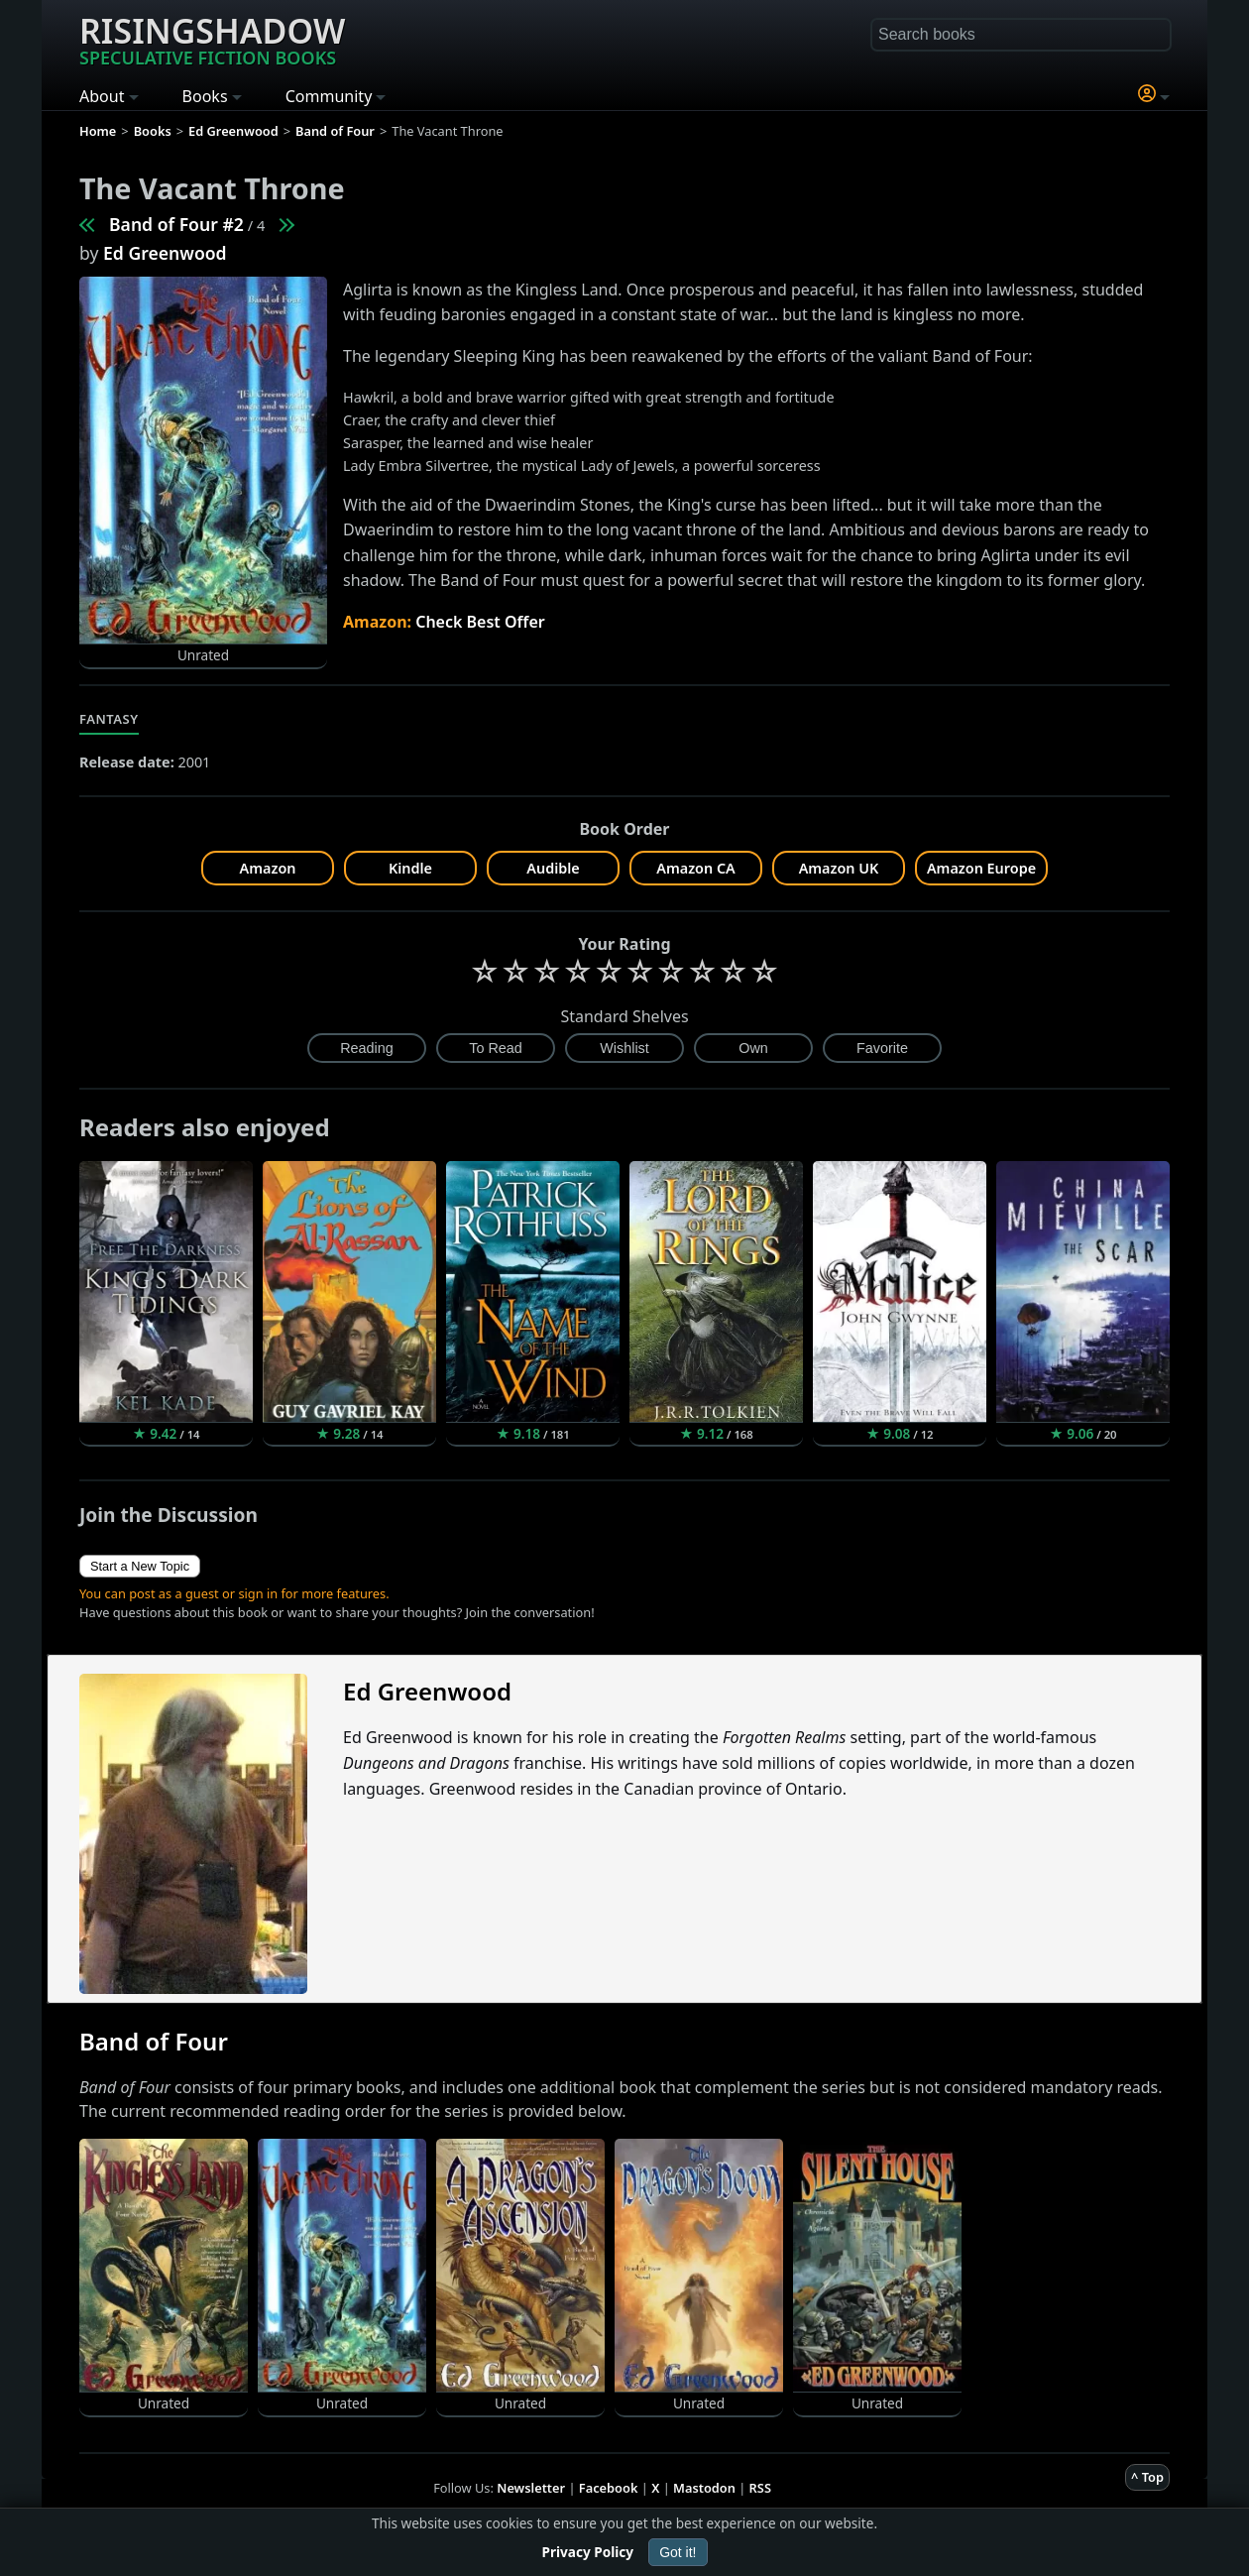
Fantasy (109, 719)
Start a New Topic (139, 1566)
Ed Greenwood (165, 253)
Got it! (677, 2552)
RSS (760, 2488)
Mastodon (704, 2488)
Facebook (608, 2488)
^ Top (1147, 2477)
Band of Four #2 (176, 224)
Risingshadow (212, 38)
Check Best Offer (480, 622)
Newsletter (531, 2488)
